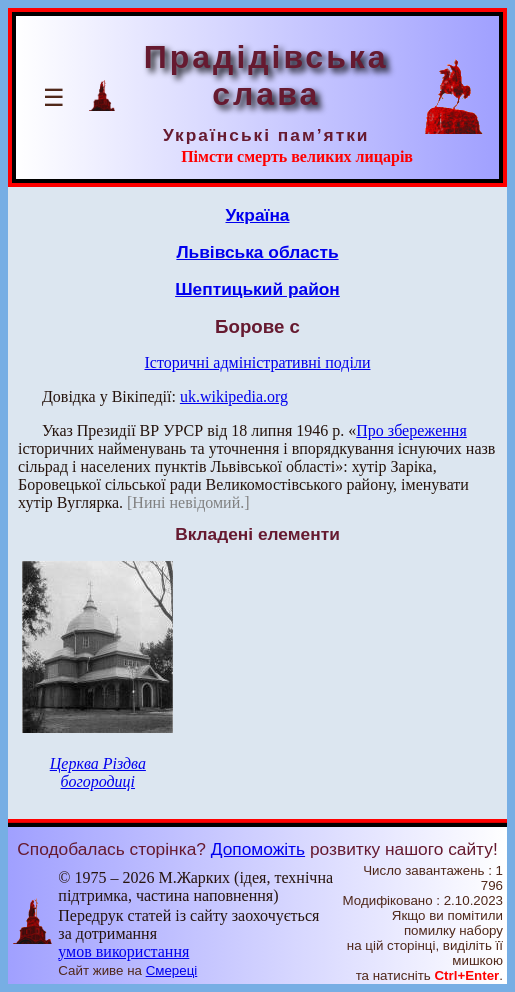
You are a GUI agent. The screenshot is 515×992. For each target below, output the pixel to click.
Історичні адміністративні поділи (258, 362)
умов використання (123, 951)
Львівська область (257, 252)
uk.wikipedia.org (234, 396)
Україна (258, 215)
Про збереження (411, 430)
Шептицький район (257, 289)
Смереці (172, 970)
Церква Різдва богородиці (98, 772)
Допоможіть (258, 849)
